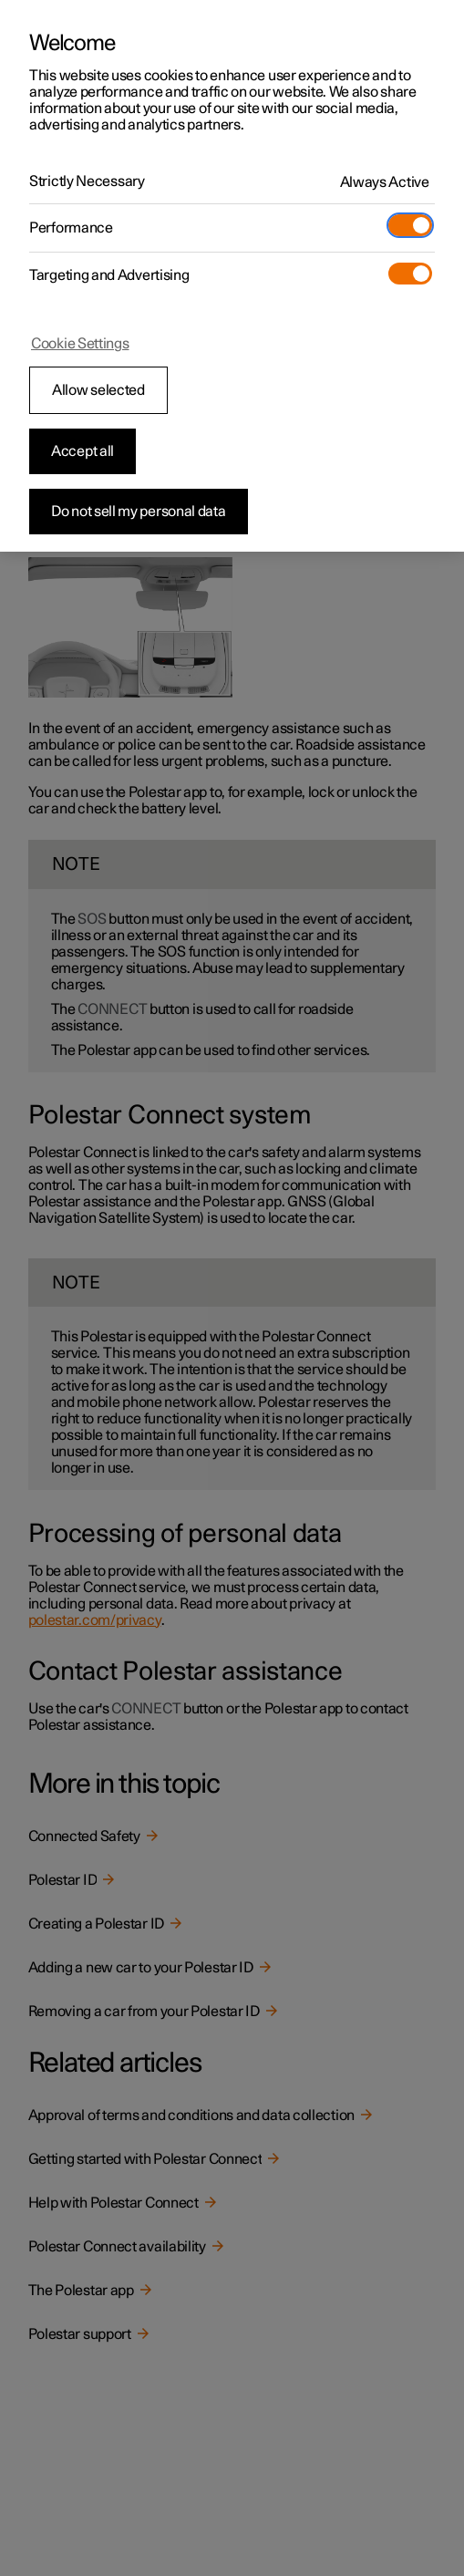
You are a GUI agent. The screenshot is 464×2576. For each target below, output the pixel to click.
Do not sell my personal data (138, 511)
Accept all (82, 451)
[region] (232, 276)
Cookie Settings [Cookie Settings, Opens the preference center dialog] (80, 343)
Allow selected (98, 390)
